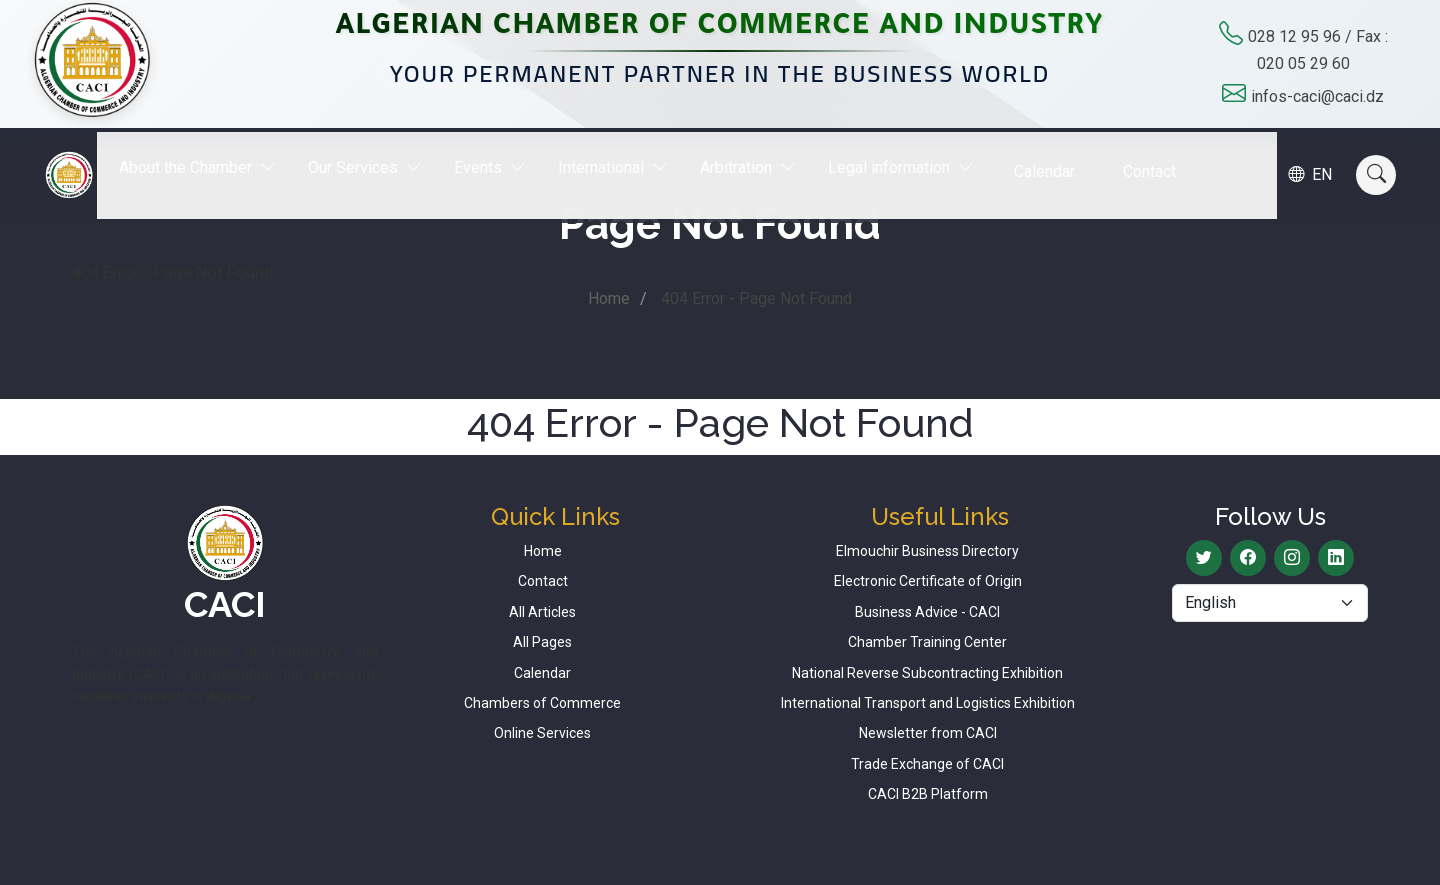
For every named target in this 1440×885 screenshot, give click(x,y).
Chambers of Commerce (542, 703)
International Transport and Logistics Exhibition (928, 703)
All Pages (542, 642)
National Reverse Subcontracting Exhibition (927, 673)
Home (609, 298)
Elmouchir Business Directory (927, 551)
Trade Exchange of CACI (927, 764)
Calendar (1059, 156)
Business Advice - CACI (927, 612)
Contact (1164, 156)
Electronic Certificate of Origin (928, 581)
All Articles (542, 612)
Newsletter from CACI (928, 733)
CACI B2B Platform (928, 794)
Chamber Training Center (927, 642)
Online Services (542, 733)
